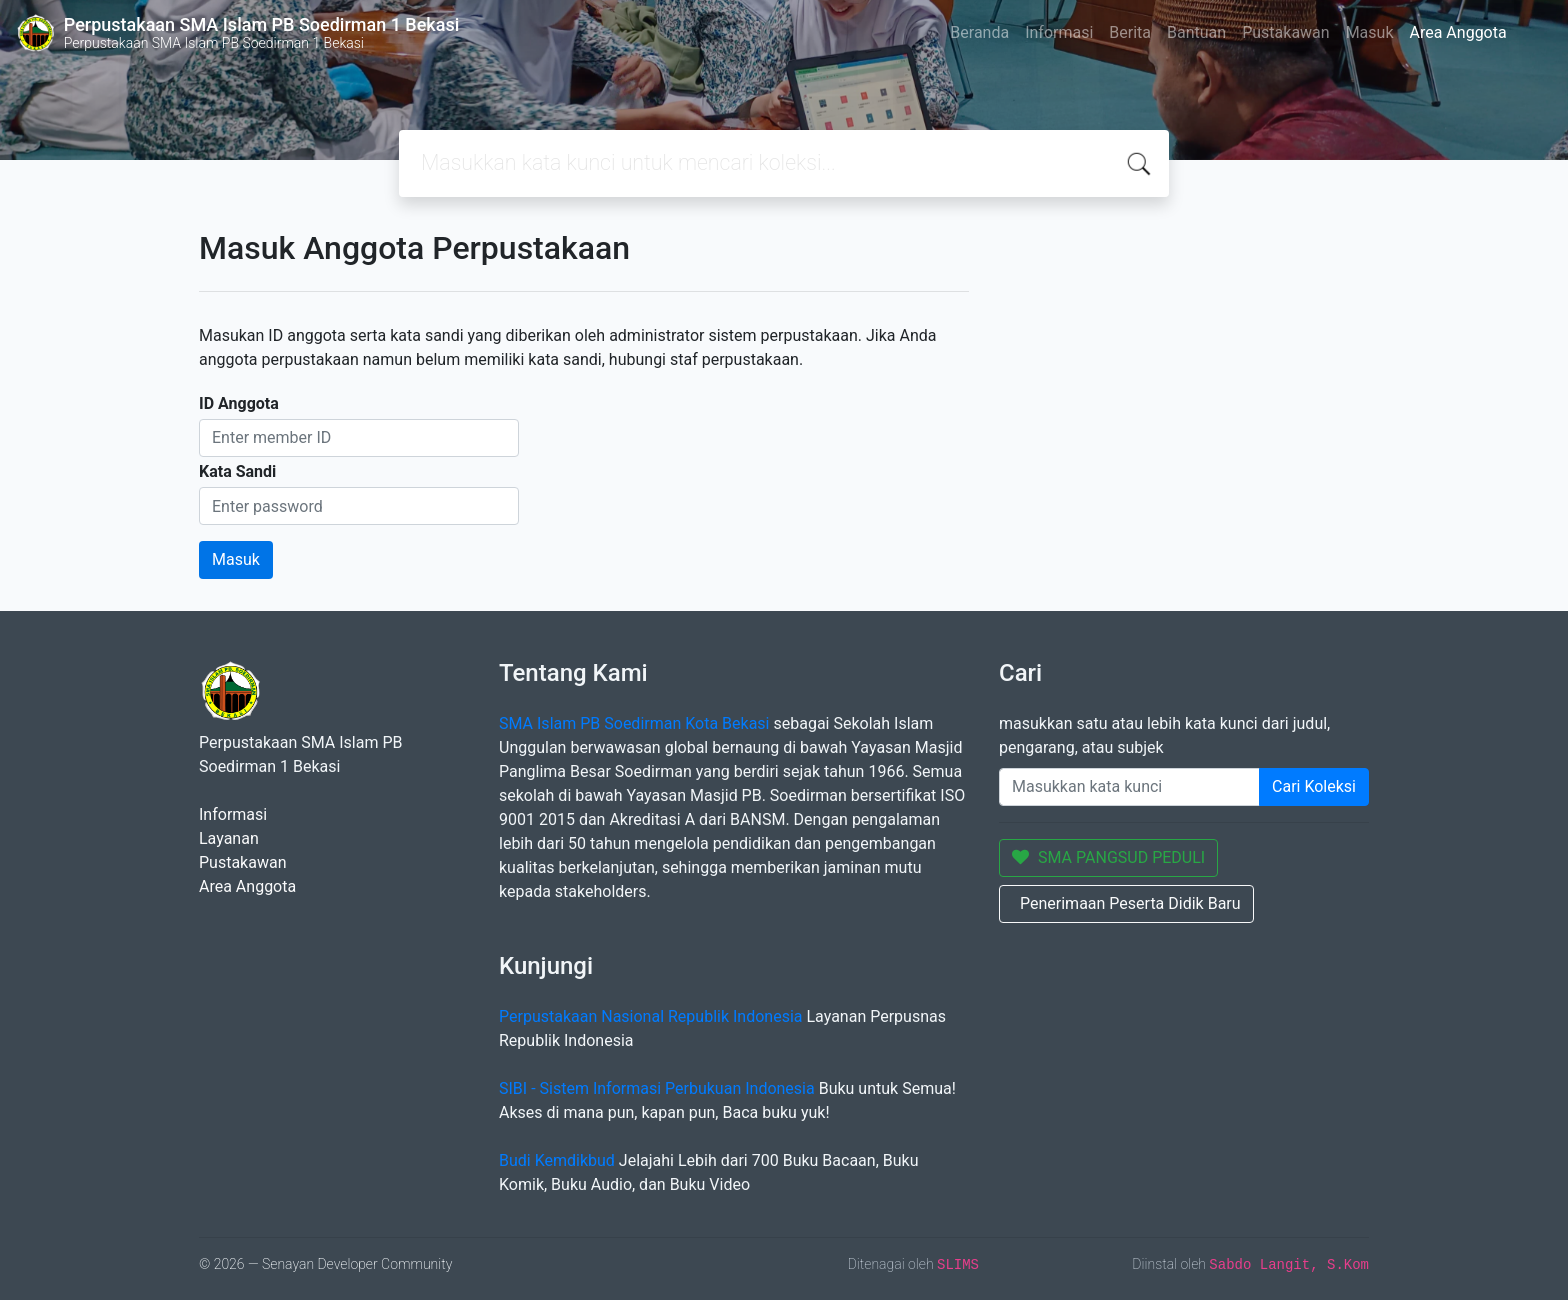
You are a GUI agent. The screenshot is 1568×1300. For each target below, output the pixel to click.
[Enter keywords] (1129, 787)
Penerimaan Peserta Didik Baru (1130, 903)
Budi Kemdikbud (557, 1160)
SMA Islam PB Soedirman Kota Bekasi (634, 723)
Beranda (979, 32)
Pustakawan (1285, 32)
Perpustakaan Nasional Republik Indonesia (651, 1016)
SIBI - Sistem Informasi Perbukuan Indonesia (657, 1088)
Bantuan (1196, 32)
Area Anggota (1458, 32)
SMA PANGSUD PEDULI (1108, 857)
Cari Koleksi (1314, 786)
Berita (1130, 32)
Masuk (1370, 32)
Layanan (229, 838)
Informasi (1059, 32)
